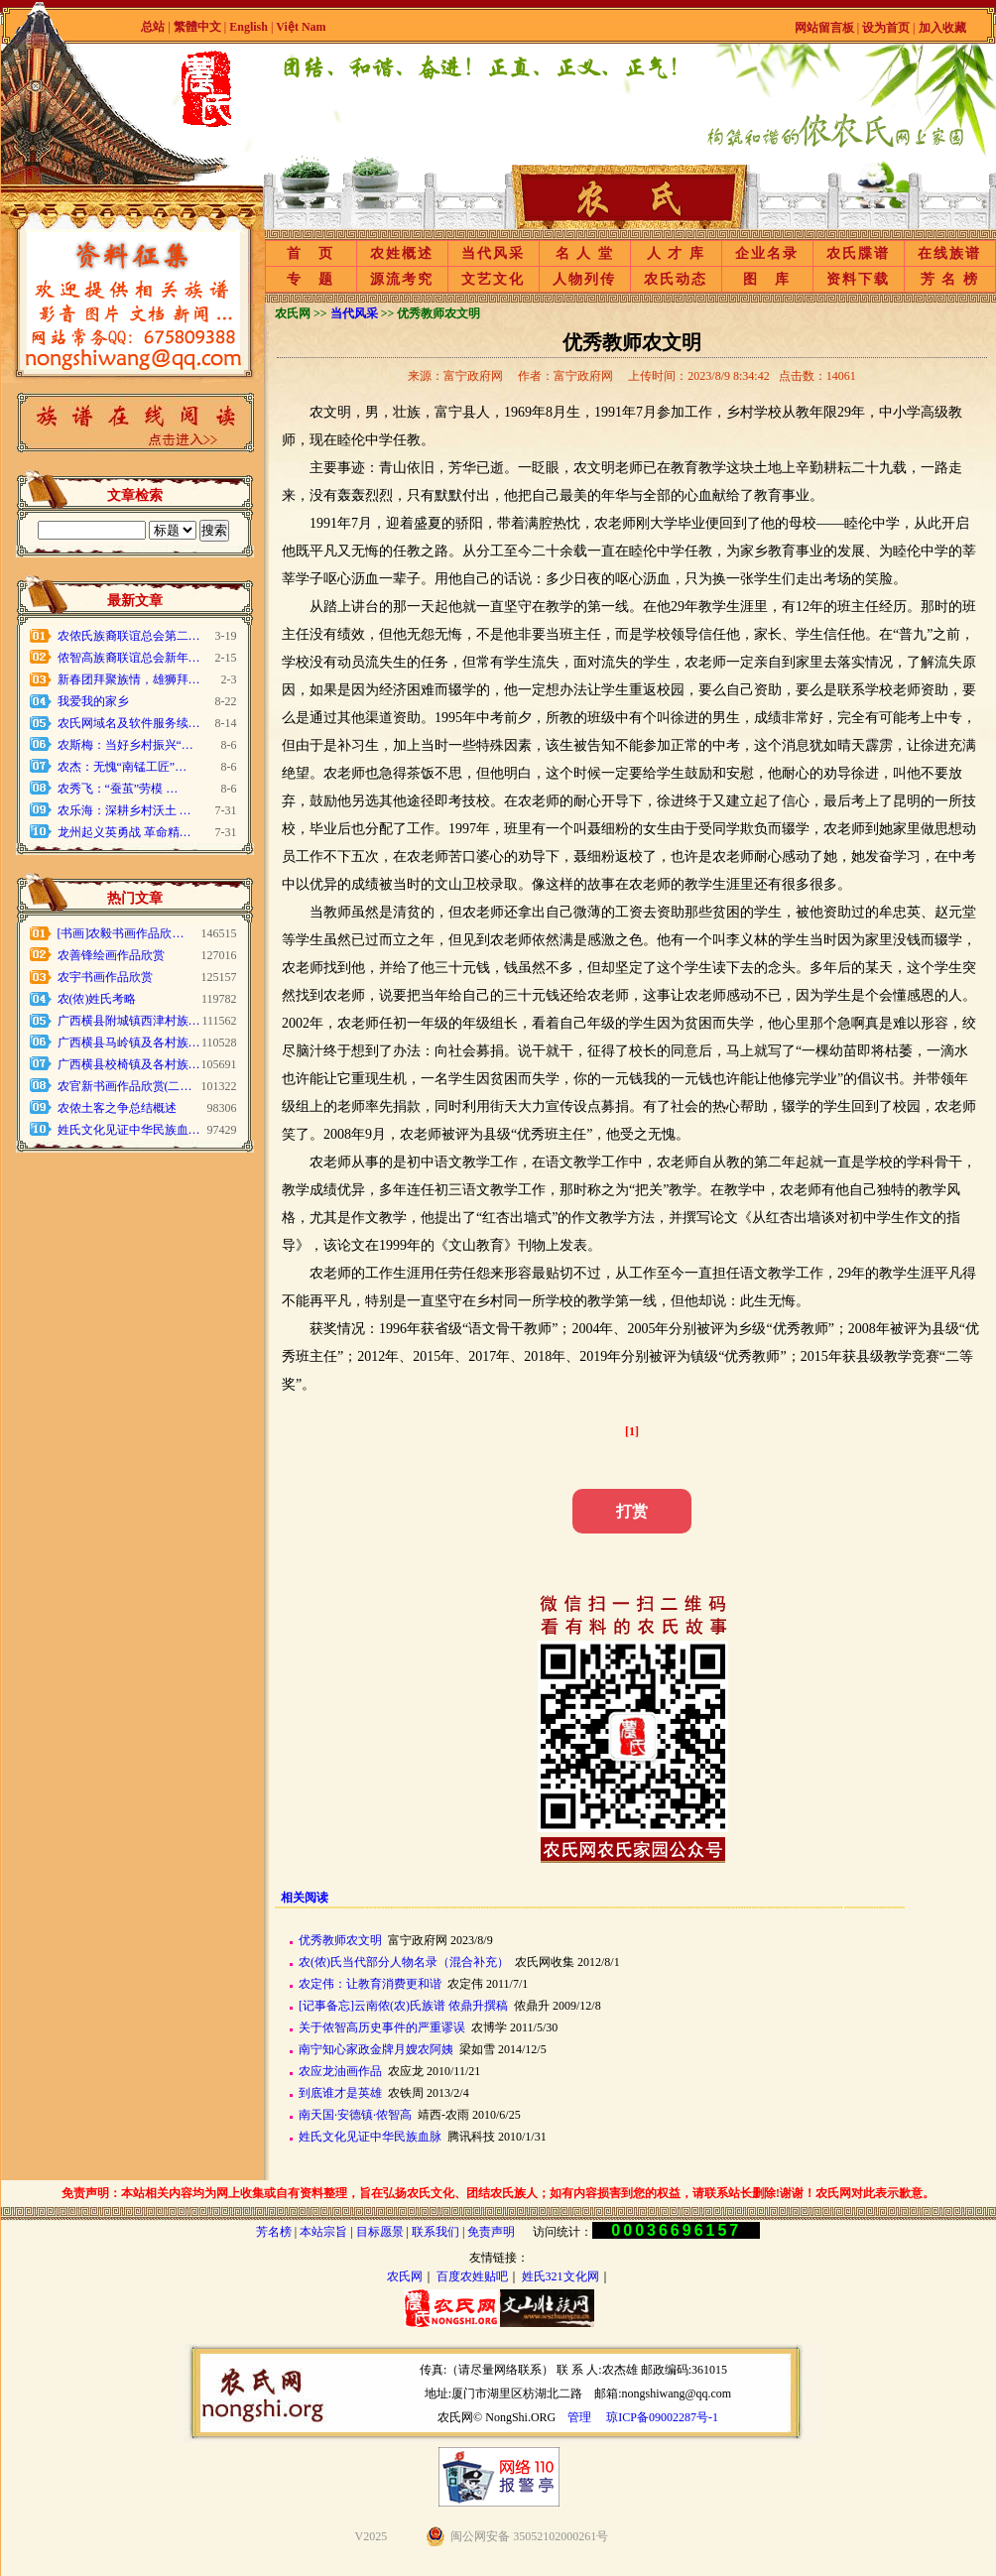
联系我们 (435, 2232)
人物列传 (584, 279)
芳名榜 (274, 2232)
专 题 (310, 279)
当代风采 (493, 253)
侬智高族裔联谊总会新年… (129, 658)
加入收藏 (942, 28)
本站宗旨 (323, 2232)
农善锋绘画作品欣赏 (111, 955)
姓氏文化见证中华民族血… (129, 1130)
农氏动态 (675, 279)
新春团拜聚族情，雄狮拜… (129, 679)
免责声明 (491, 2232)
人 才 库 (676, 253)
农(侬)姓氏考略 (97, 999)
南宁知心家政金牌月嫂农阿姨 (376, 2049)
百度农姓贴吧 (472, 2276)
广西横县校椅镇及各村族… (129, 1064)
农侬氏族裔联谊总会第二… (129, 636)
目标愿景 (380, 2232)
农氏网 (405, 2276)
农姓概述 (402, 253)
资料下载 (858, 279)
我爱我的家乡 (93, 701)
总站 (153, 27)
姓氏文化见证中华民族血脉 (370, 2137)
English (250, 27)
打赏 (632, 1511)
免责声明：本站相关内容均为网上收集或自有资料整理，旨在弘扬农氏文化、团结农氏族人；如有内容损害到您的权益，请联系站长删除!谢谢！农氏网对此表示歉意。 (498, 2193)
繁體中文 (197, 27)
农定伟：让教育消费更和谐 (370, 1984)
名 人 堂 (585, 253)
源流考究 (402, 279)
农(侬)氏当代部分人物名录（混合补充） (404, 1962)
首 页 (310, 253)
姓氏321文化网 (560, 2276)
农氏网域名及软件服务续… (129, 723)
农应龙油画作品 (340, 2071)
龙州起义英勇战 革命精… (124, 832)
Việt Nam (300, 27)
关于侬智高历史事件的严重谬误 (382, 2027)
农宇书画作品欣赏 (105, 977)
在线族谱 (949, 253)
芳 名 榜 (950, 279)
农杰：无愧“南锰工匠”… (122, 767)
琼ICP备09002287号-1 (662, 2417)
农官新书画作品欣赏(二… (125, 1086)
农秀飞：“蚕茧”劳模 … (118, 789)
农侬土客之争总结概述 (117, 1108)
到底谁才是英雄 (340, 2093)
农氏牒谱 (858, 253)
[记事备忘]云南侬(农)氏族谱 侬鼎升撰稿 (403, 2006)
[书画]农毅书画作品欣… (121, 933)
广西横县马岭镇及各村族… (129, 1042)
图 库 (767, 279)
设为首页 (886, 28)
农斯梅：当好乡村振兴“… (125, 745)
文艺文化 (493, 279)
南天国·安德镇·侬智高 (355, 2115)
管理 (579, 2417)
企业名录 (767, 253)
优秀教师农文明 (340, 1940)
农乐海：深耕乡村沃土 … (124, 810)
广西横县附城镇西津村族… (129, 1021)
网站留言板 (824, 28)
